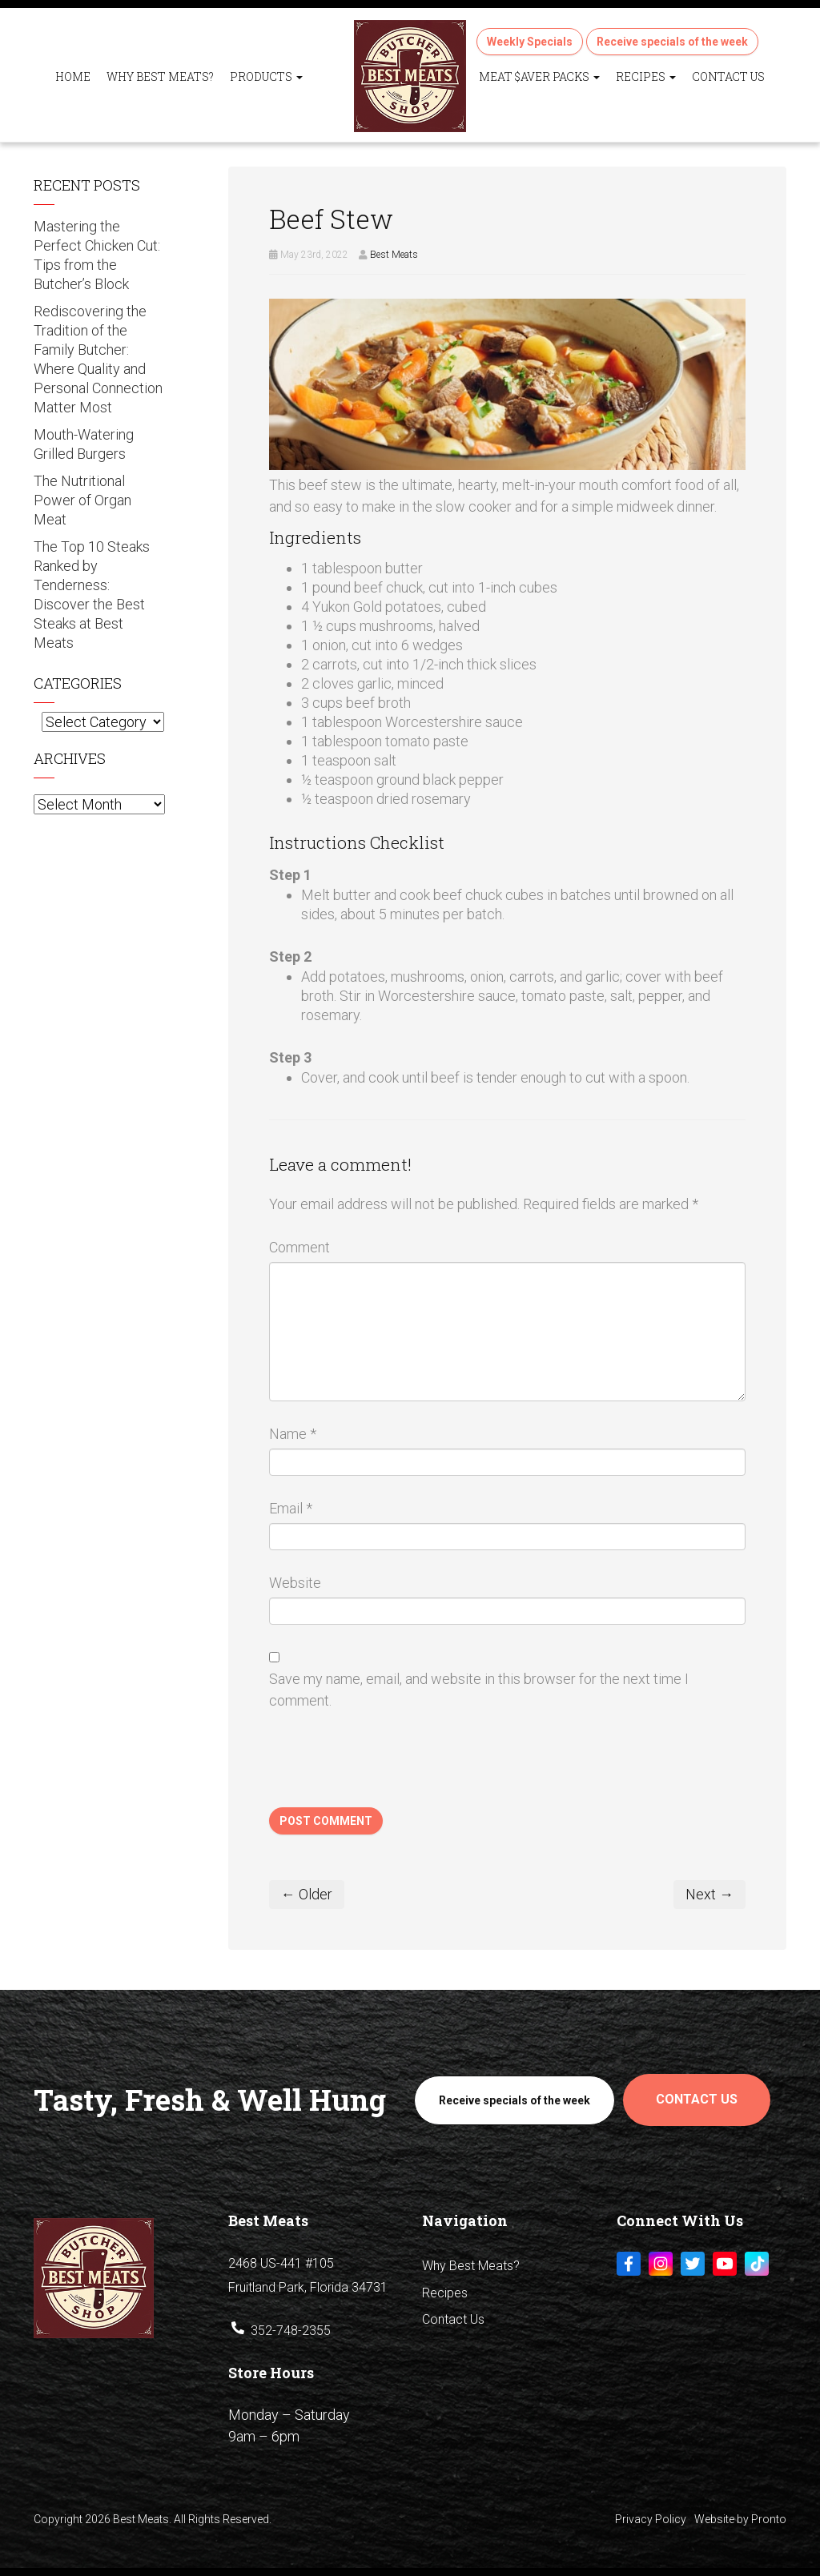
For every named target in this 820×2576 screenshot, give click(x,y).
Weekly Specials (530, 41)
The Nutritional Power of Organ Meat (82, 500)
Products (266, 76)
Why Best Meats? (160, 76)
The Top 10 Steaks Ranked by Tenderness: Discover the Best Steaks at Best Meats (92, 594)
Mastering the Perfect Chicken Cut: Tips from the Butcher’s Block (97, 255)
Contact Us (728, 76)
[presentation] (390, 1768)
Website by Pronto (740, 2519)
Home (72, 76)
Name (292, 1433)
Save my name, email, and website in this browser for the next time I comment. (479, 1689)
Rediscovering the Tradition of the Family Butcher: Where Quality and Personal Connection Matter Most (98, 359)
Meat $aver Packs (539, 76)
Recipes (646, 76)
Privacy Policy (650, 2519)
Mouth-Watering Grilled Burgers (84, 444)
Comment (299, 1247)
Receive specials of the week (672, 41)
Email (290, 1508)
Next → (709, 1894)
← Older (306, 1894)
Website (295, 1582)
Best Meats (394, 254)
